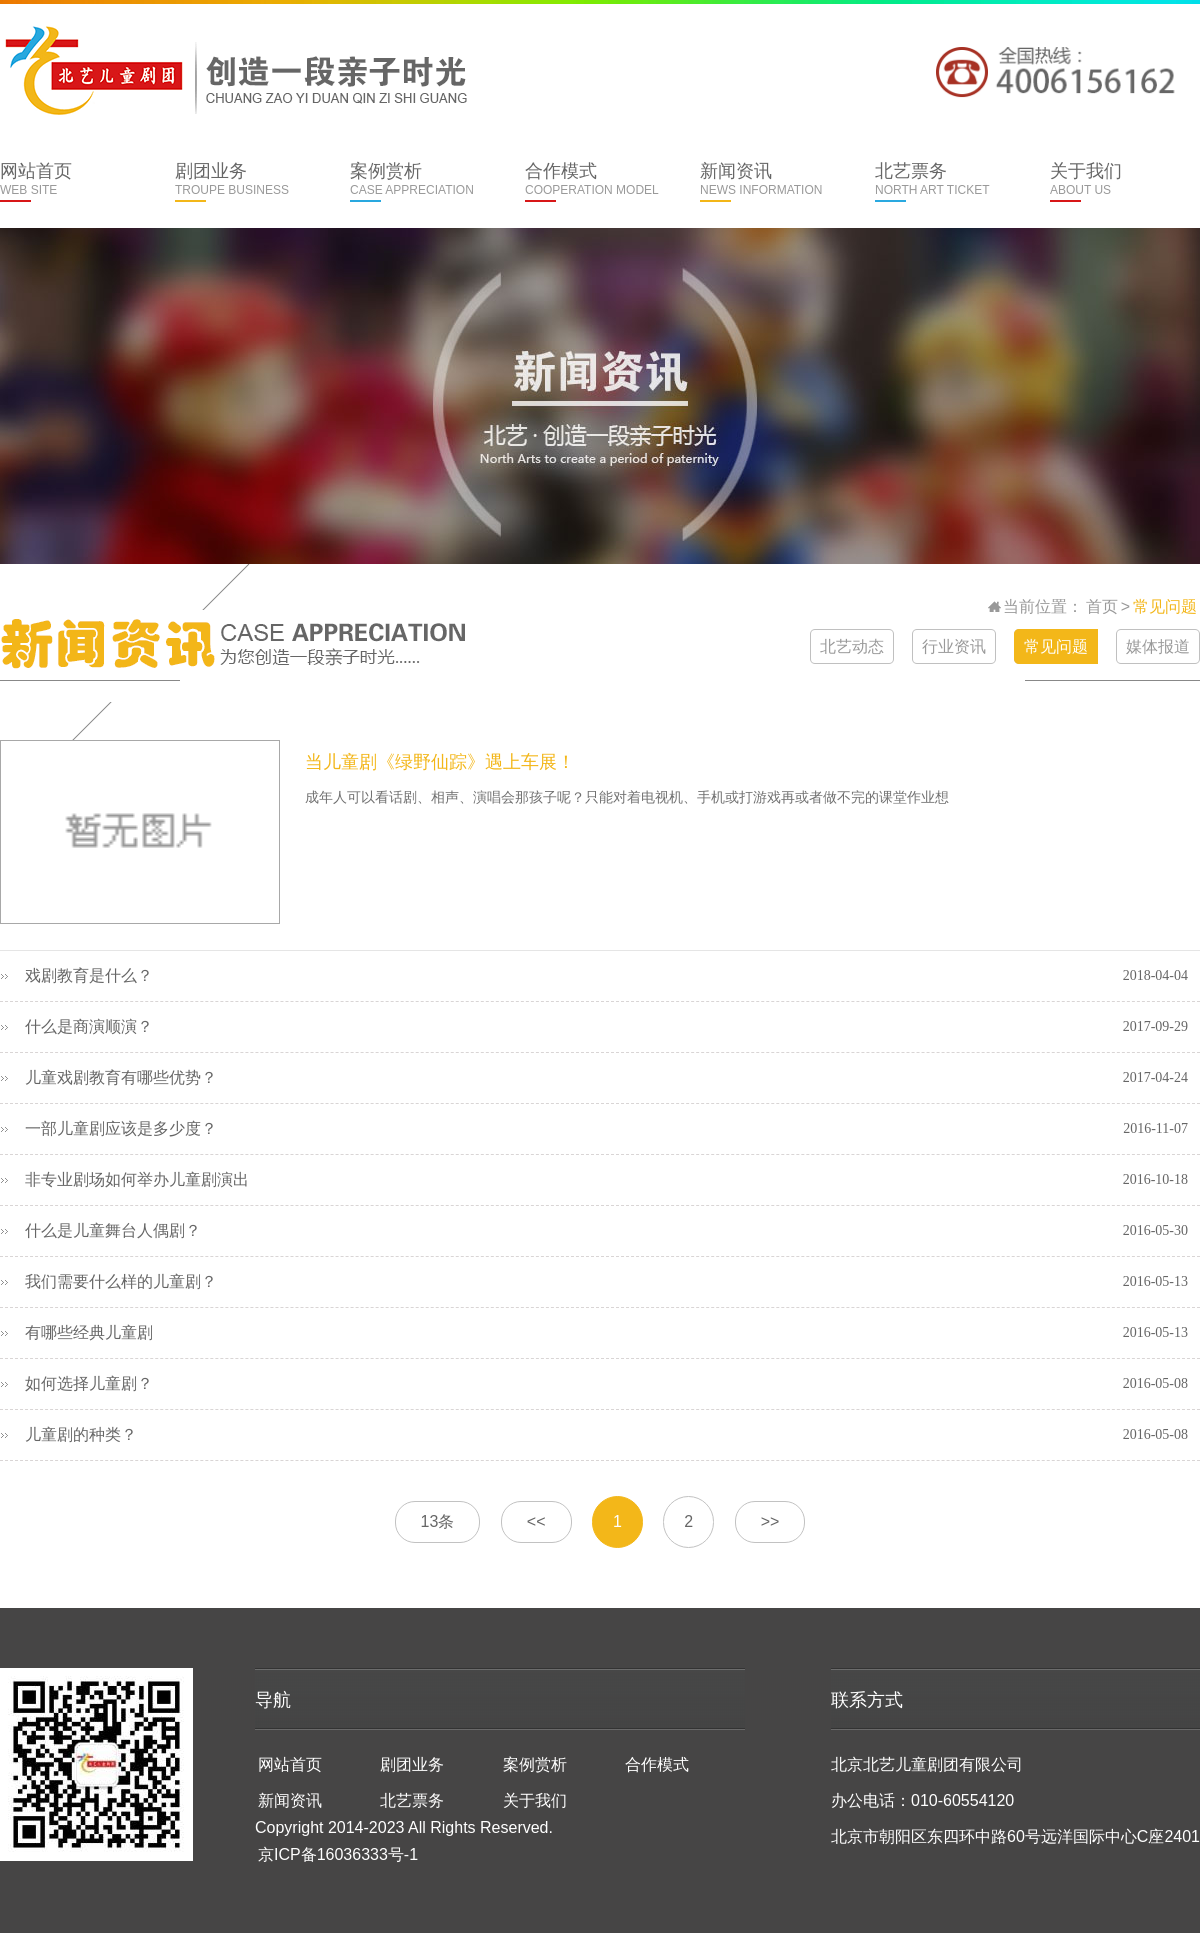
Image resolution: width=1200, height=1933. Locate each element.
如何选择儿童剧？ (89, 1383)
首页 (1102, 606)
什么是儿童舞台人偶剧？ (113, 1230)
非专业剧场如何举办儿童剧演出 (137, 1179)
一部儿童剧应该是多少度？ (121, 1128)
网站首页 (67, 181)
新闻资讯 (767, 181)
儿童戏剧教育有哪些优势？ (121, 1077)
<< (536, 1521)
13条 (438, 1521)
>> (770, 1521)
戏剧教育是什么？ (89, 975)
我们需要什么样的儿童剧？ (121, 1281)
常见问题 (1165, 606)
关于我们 (1117, 181)
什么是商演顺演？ (89, 1026)
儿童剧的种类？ (81, 1434)
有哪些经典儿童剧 (89, 1332)
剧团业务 (242, 181)
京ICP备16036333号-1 (338, 1854)
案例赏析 (417, 181)
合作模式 (592, 181)
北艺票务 (942, 181)
